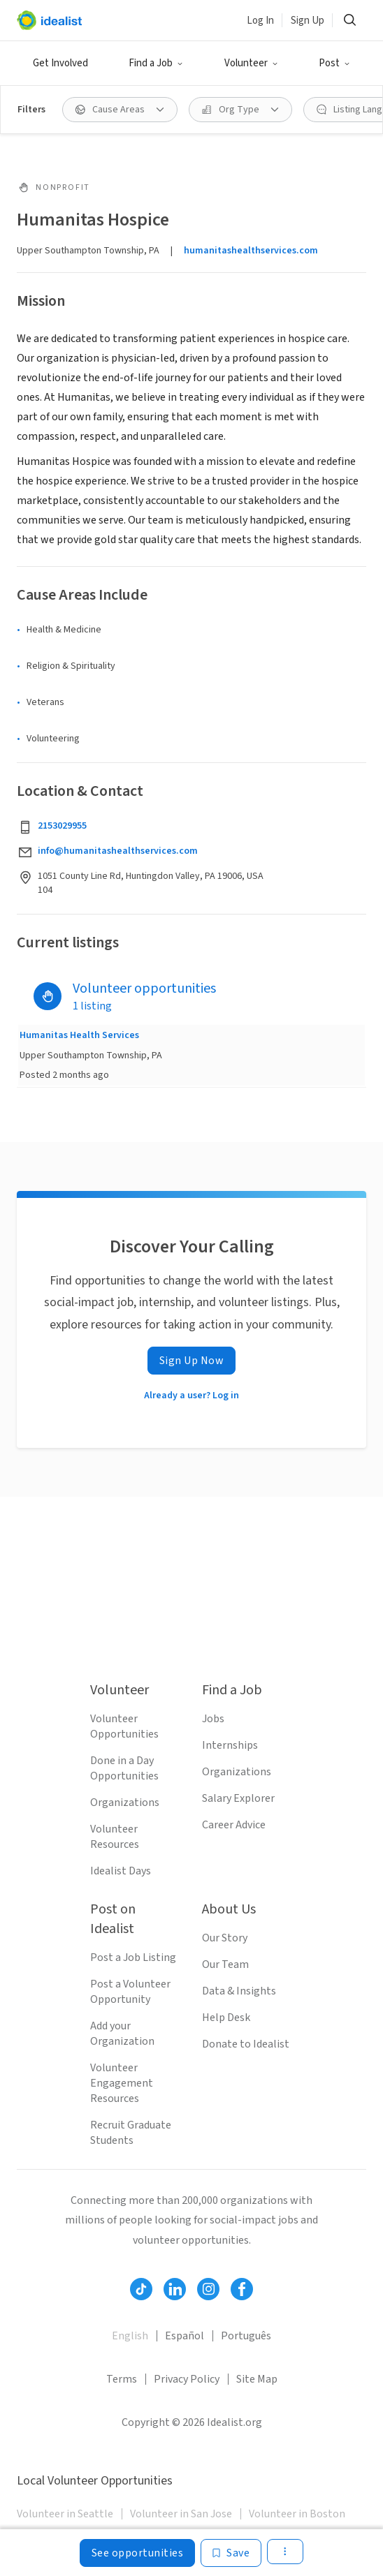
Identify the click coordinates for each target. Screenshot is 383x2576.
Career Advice (234, 1825)
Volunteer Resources (114, 1836)
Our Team (225, 1964)
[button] (156, 63)
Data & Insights (239, 1991)
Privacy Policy (186, 2379)
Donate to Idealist (245, 2044)
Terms (121, 2379)
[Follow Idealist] (141, 2289)
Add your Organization (122, 2033)
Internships (230, 1745)
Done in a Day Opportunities (124, 1768)
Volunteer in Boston (297, 2514)
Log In (260, 20)
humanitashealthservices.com (251, 251)
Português (246, 2336)
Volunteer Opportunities (124, 1726)
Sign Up (307, 20)
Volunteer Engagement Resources (121, 2083)
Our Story (224, 1938)
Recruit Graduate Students (130, 2132)
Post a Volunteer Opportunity (130, 1991)
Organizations (124, 1802)
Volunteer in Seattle (65, 2514)
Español (184, 2336)
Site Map (256, 2379)
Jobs (213, 1718)
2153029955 (62, 826)
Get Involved (60, 63)
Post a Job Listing (133, 1957)
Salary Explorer (238, 1798)
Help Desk (226, 2017)
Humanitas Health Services (79, 1035)
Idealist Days (120, 1871)
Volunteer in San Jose (181, 2514)
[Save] (231, 2553)
